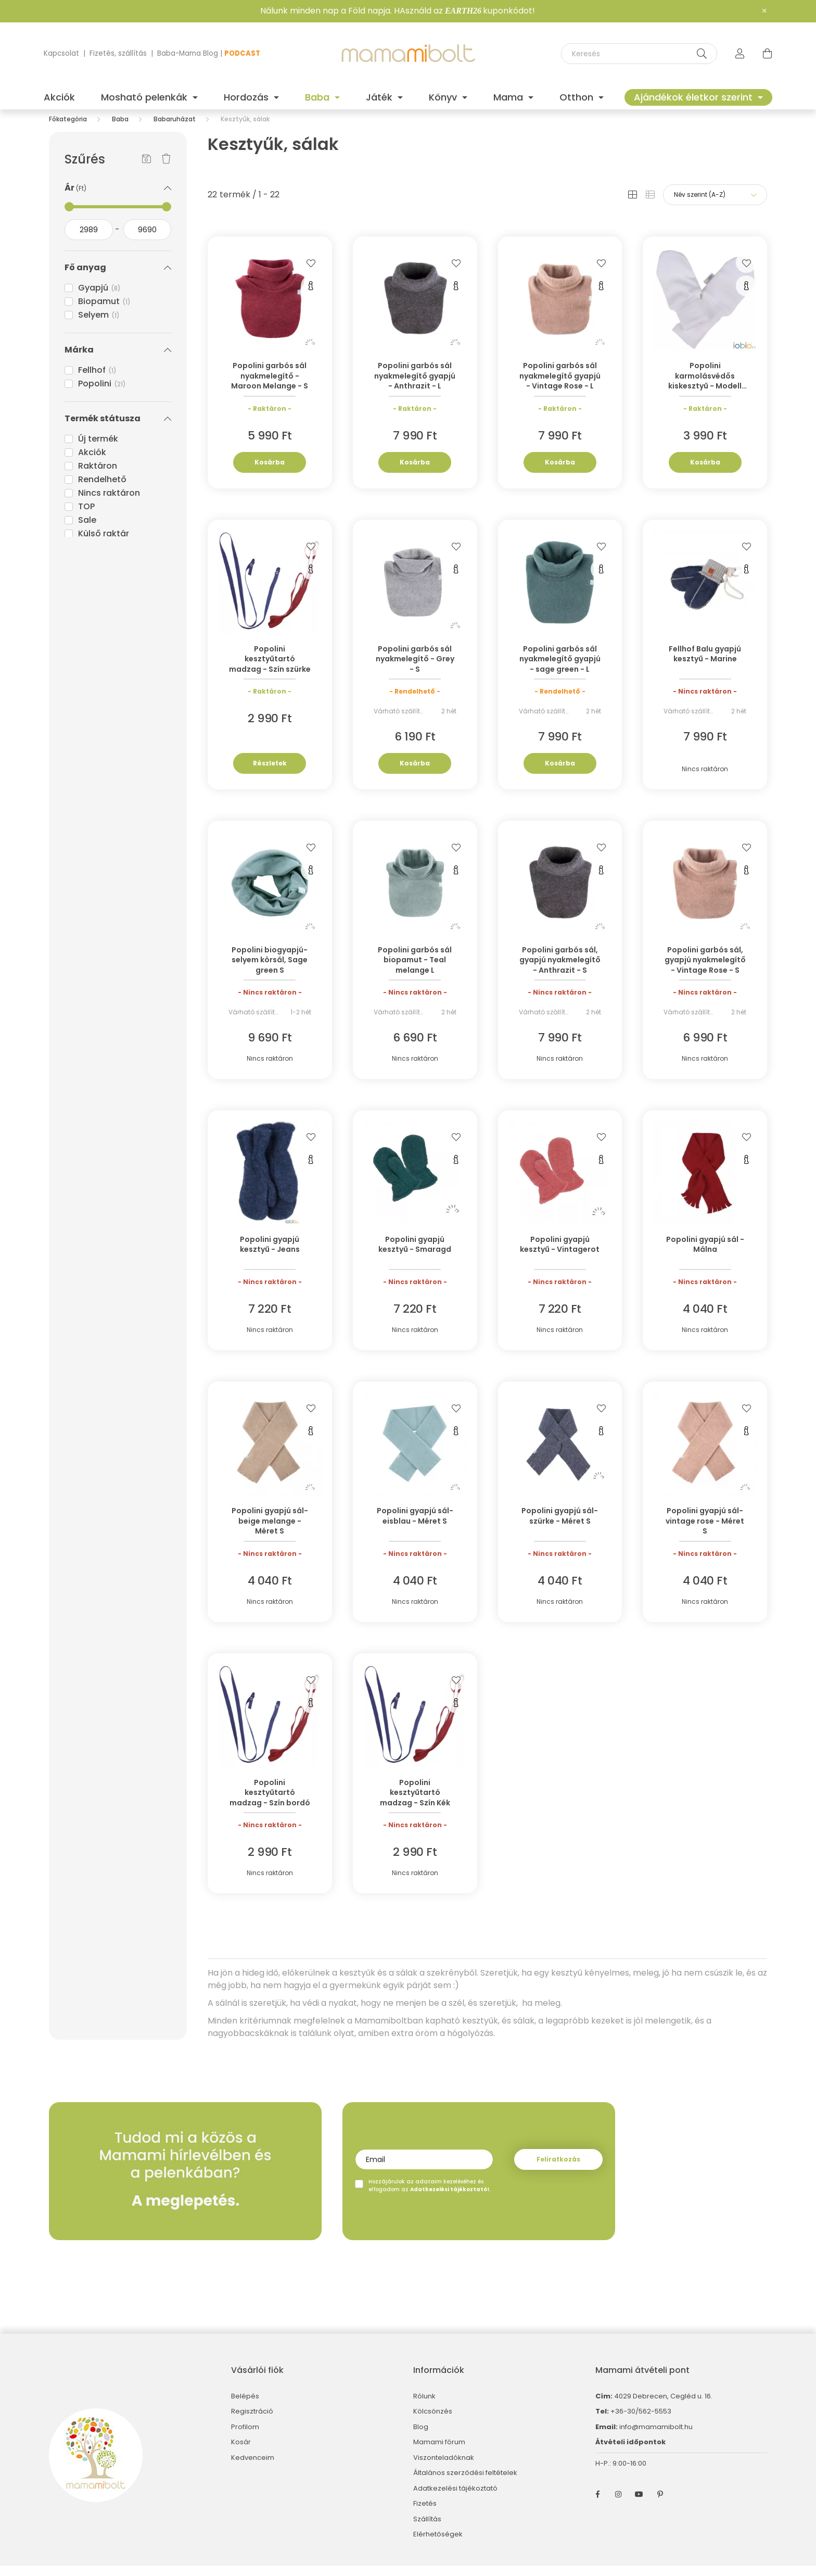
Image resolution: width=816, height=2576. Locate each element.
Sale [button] (87, 530)
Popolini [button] (102, 394)
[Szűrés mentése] (146, 169)
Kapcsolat (61, 53)
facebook (597, 2504)
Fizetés (425, 2514)
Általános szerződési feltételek (465, 2483)
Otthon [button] (577, 97)
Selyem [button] (99, 325)
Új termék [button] (98, 449)
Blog (420, 2437)
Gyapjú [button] (99, 298)
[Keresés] (639, 53)
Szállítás (427, 2529)
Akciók (59, 97)
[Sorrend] (715, 205)
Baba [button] (318, 97)
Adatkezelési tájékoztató (455, 2499)
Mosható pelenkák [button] (145, 97)
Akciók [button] (92, 463)
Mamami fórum (439, 2452)
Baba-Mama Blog (187, 53)
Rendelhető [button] (102, 490)
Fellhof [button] (97, 380)
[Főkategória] (68, 129)
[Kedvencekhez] (311, 272)
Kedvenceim (252, 2468)
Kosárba (269, 472)
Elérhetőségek (438, 2545)
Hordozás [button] (247, 97)
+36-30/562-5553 (640, 2422)
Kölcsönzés (432, 2422)
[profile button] (740, 53)
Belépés (245, 2407)
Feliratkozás (558, 2169)
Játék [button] (380, 97)
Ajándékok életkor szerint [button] (694, 97)
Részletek (270, 773)
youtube (639, 2504)
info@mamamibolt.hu (656, 2437)
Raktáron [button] (97, 476)
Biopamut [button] (104, 312)
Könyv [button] (444, 97)
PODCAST (242, 53)
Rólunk (424, 2407)
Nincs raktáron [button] (109, 503)
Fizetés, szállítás (118, 53)
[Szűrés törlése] (166, 169)
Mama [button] (509, 97)
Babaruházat (175, 129)
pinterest (659, 2504)
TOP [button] (86, 517)
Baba (120, 129)
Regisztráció (252, 2422)
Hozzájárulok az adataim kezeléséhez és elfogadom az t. (429, 2196)
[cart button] (767, 53)
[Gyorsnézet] (311, 296)
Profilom (245, 2437)
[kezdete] (89, 240)
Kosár (241, 2452)
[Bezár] (764, 11)
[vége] (147, 240)
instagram (618, 2504)
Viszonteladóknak (443, 2468)
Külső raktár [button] (103, 544)
